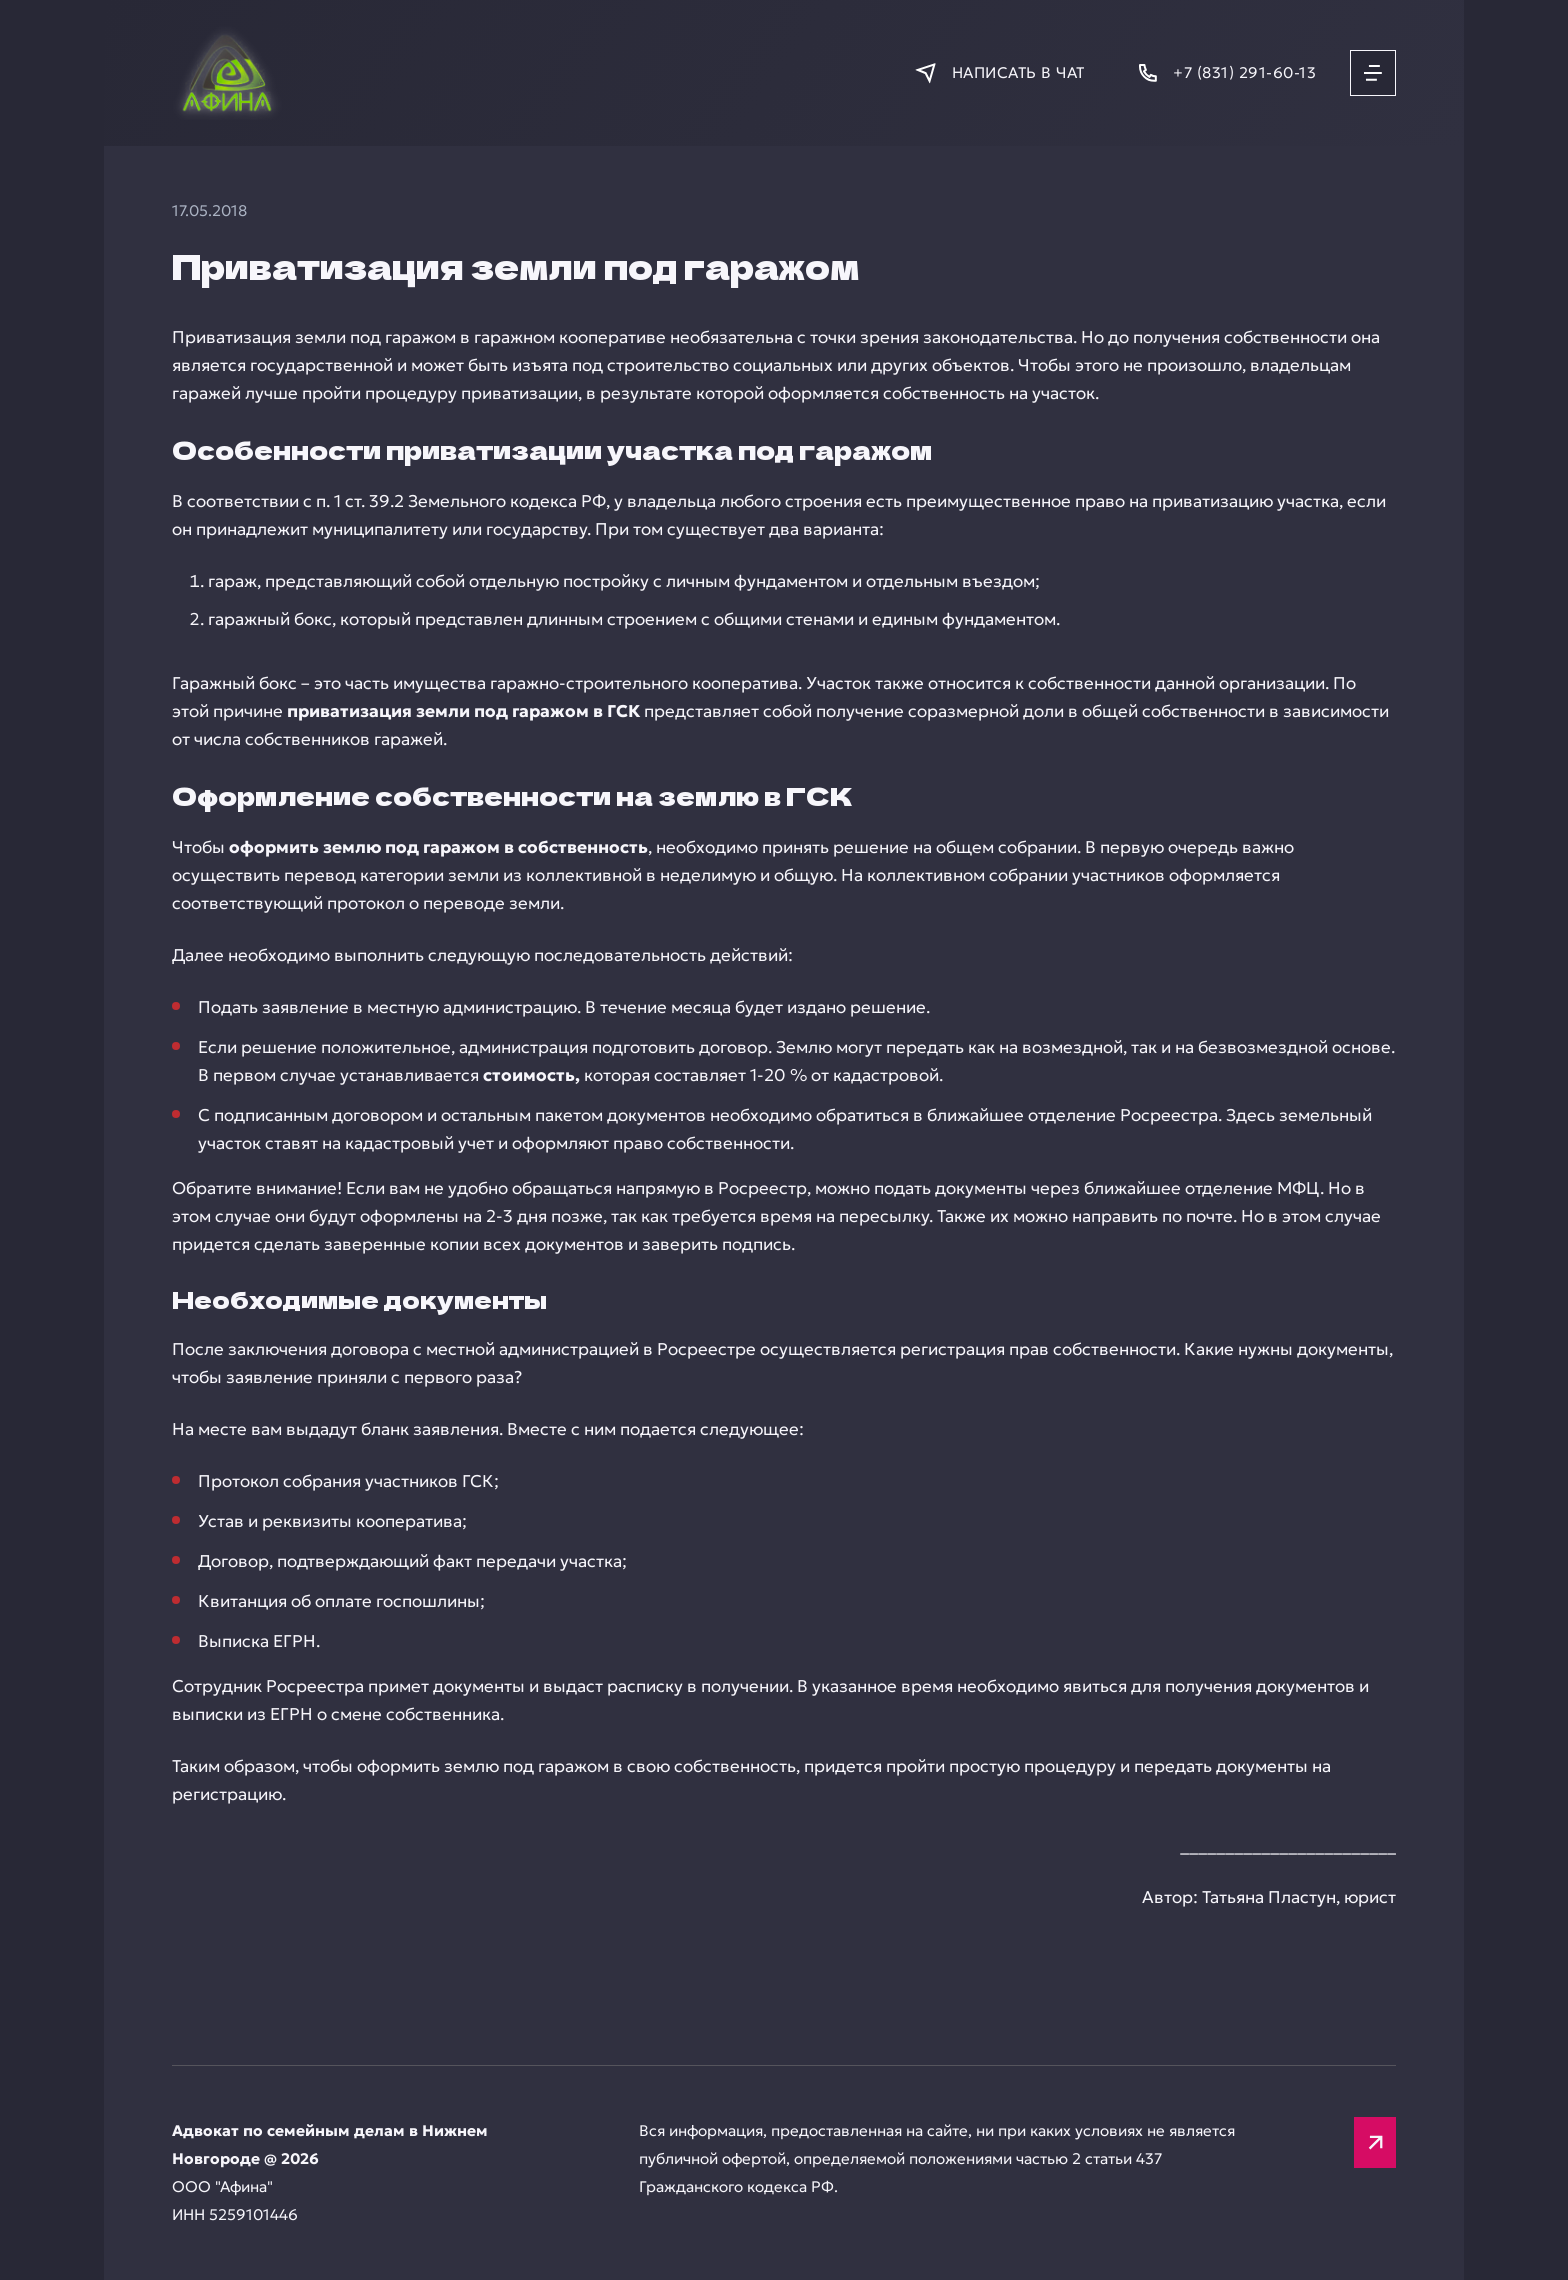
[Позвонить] (1226, 72)
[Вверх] (1375, 2142)
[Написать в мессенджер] (999, 72)
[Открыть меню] (1373, 73)
